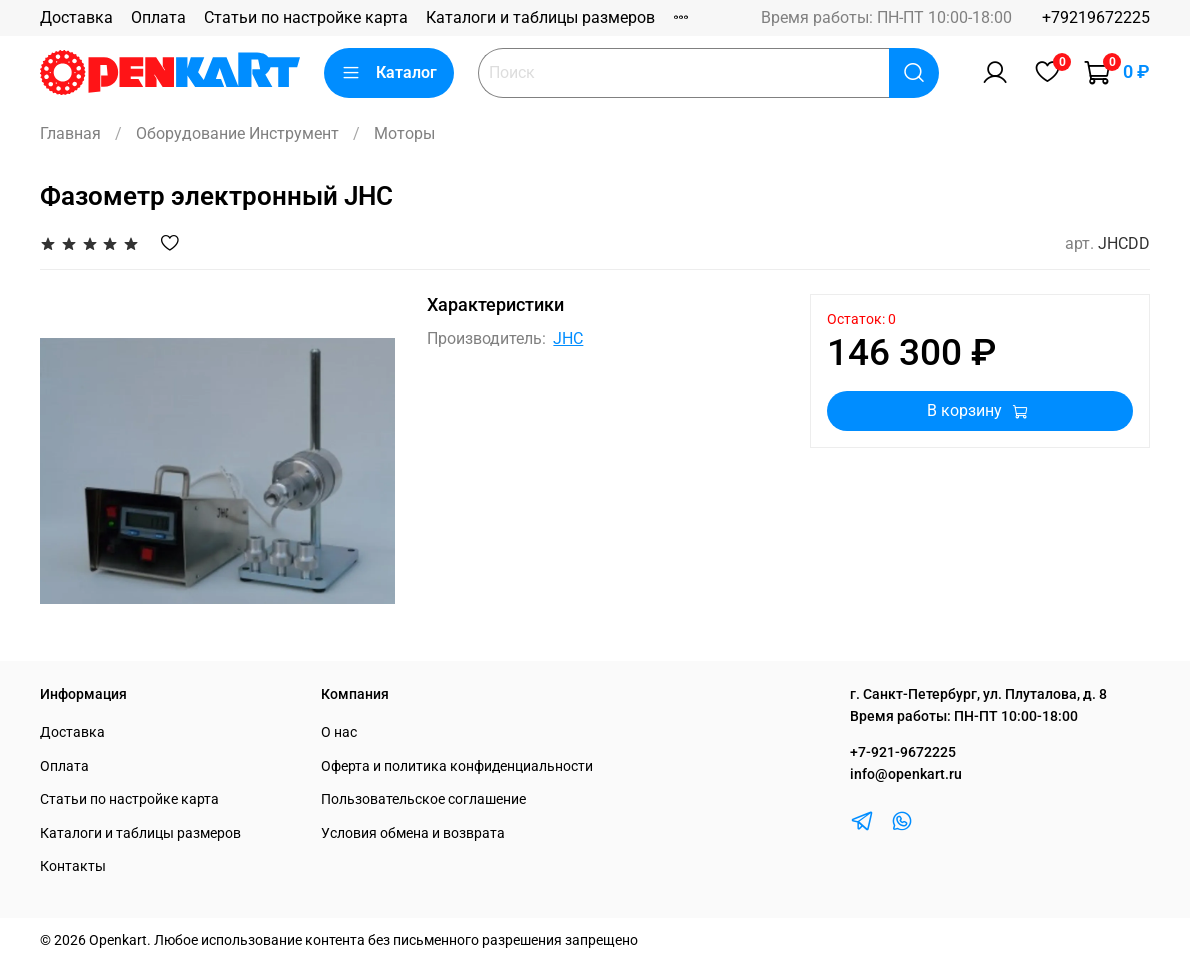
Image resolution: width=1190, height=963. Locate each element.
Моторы (404, 133)
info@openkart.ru (906, 774)
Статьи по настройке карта (306, 17)
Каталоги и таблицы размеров (540, 17)
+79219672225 (1096, 17)
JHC (568, 338)
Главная (70, 133)
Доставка (76, 17)
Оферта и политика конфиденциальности (457, 766)
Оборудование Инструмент (237, 133)
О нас (339, 732)
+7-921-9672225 (903, 752)
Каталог (389, 73)
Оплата (158, 17)
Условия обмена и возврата (413, 833)
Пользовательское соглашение (423, 799)
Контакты (73, 866)
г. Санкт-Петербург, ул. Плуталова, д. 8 (978, 694)
